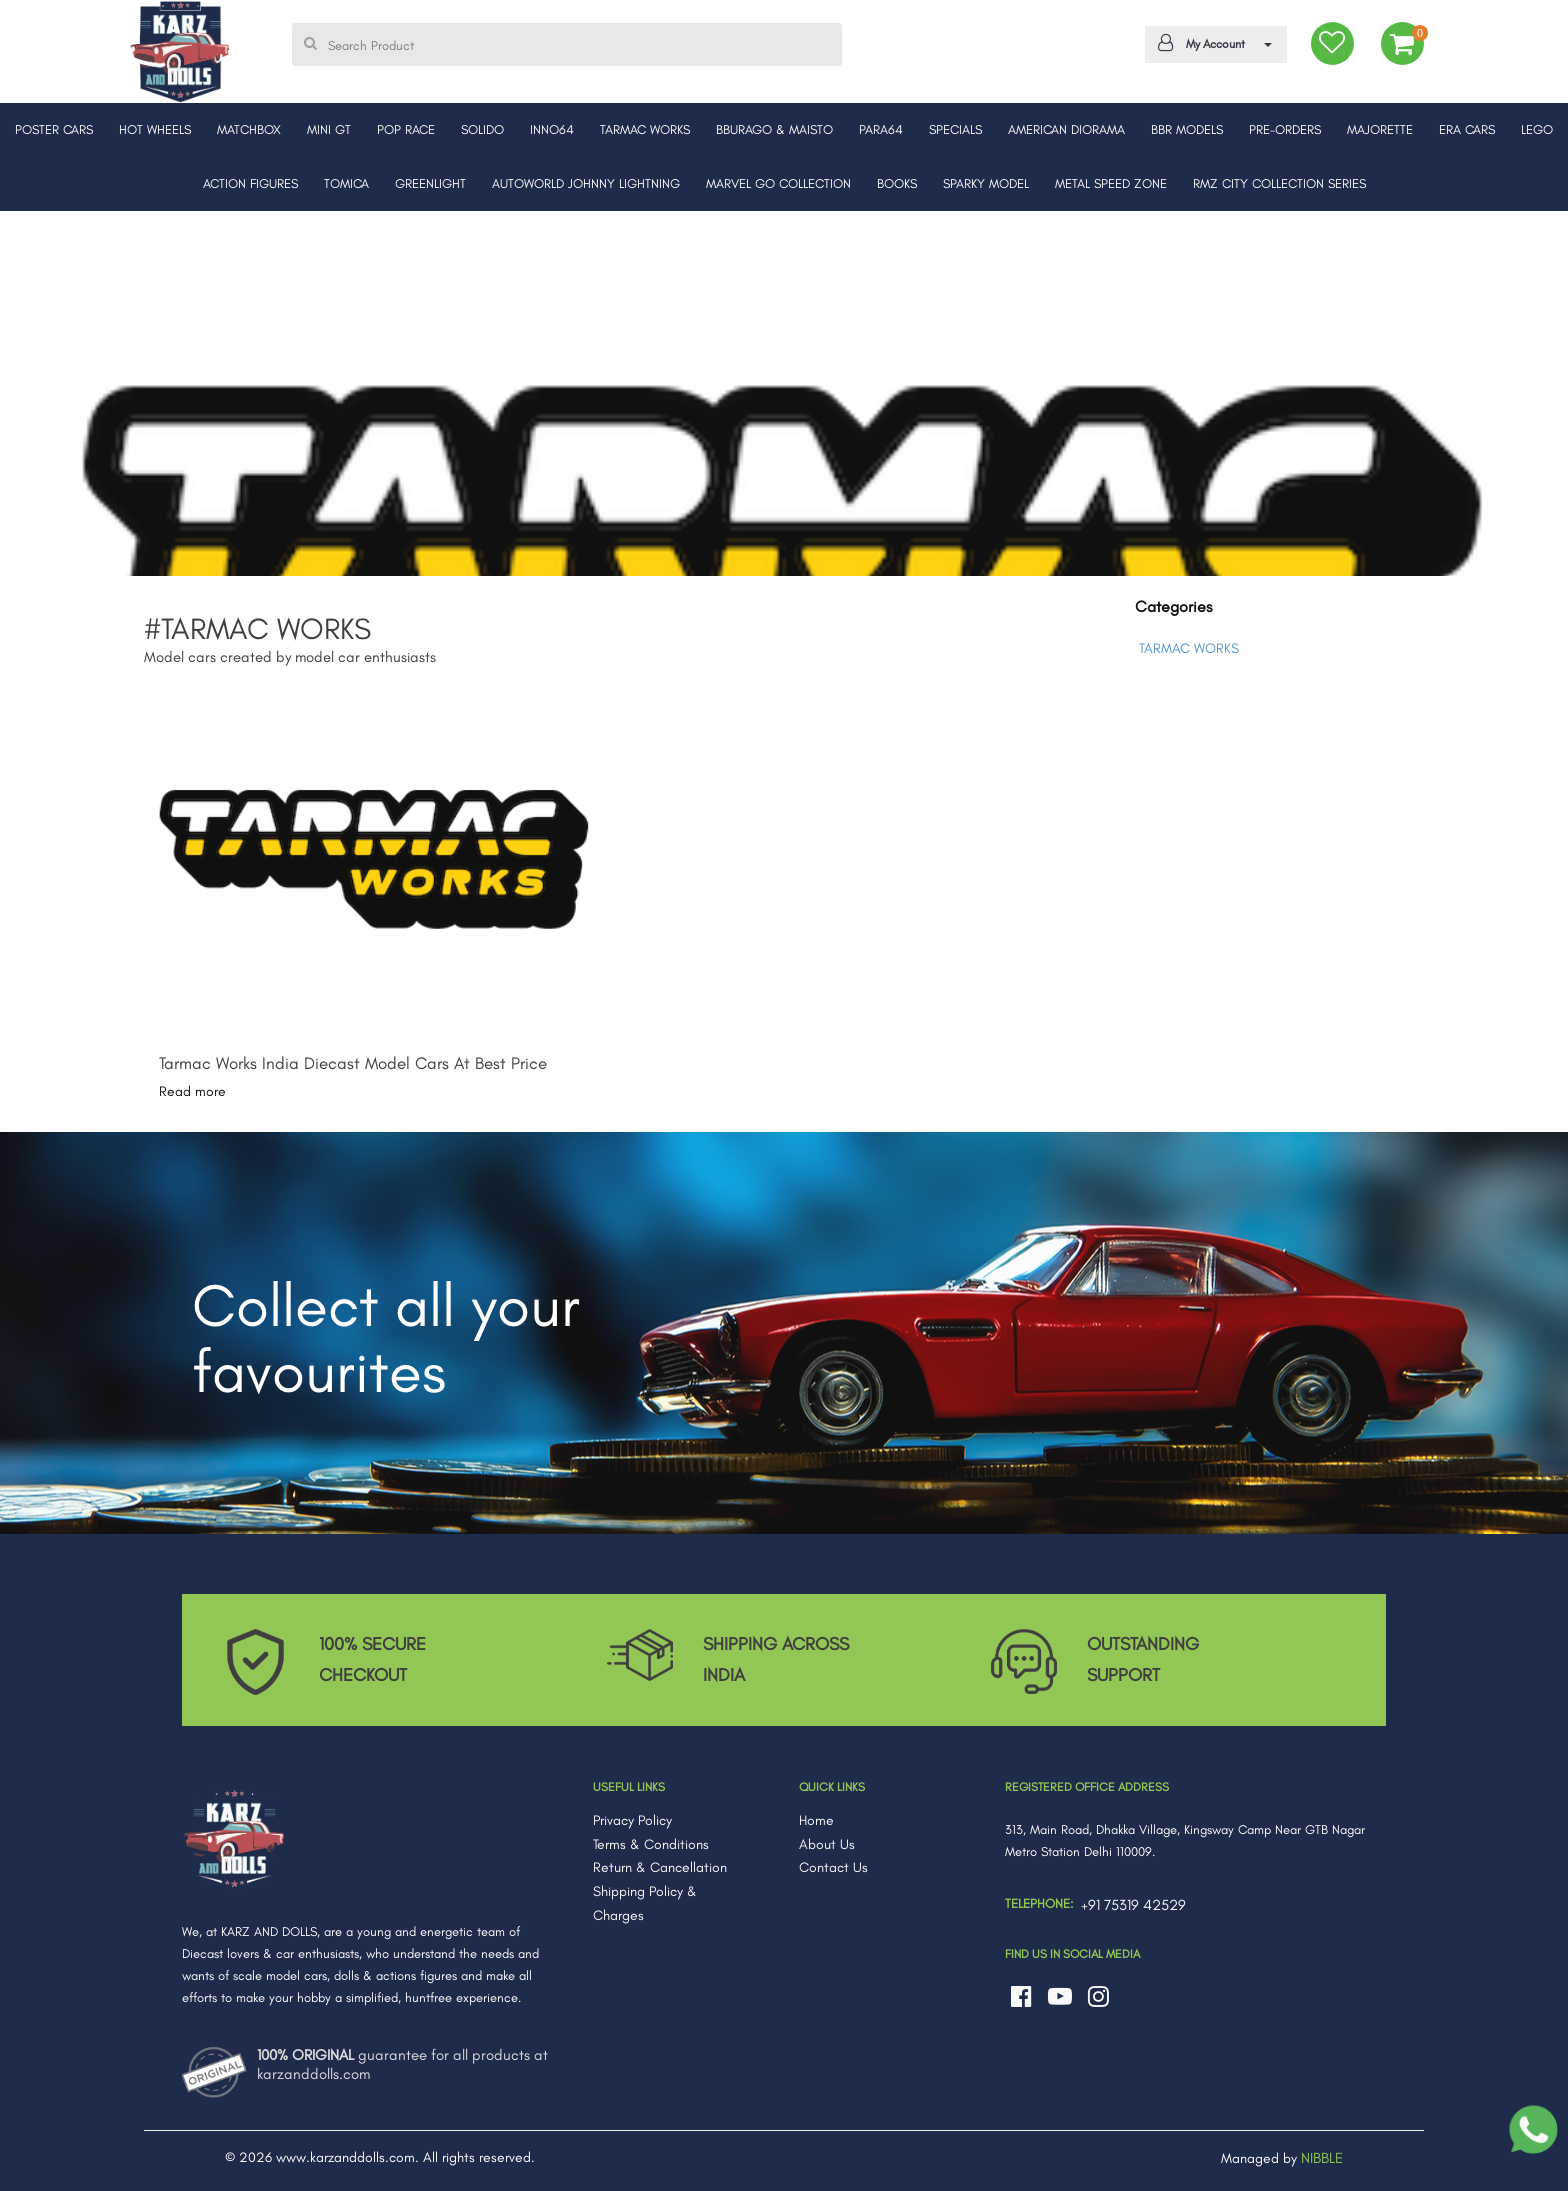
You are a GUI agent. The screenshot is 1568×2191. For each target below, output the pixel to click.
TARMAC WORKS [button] (645, 129)
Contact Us (833, 1867)
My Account (1212, 43)
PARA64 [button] (881, 129)
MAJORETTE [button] (1380, 129)
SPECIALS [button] (955, 129)
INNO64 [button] (552, 129)
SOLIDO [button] (482, 129)
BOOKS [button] (897, 183)
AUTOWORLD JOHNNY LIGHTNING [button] (586, 183)
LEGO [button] (1537, 129)
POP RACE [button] (406, 129)
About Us (827, 1844)
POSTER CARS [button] (54, 129)
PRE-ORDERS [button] (1285, 129)
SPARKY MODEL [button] (986, 183)
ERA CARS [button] (1467, 129)
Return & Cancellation (660, 1867)
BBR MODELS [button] (1187, 129)
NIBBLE (1322, 2158)
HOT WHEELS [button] (155, 129)
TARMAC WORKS (1189, 648)
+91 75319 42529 (1133, 1905)
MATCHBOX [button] (249, 129)
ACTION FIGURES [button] (250, 183)
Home (816, 1820)
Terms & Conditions (651, 1844)
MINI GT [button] (329, 129)
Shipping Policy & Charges (645, 1903)
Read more (192, 1091)
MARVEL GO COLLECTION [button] (778, 183)
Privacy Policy (632, 1820)
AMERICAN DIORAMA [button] (1066, 129)
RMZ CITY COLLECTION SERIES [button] (1279, 183)
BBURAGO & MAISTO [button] (774, 129)
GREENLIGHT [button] (430, 183)
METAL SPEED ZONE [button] (1111, 183)
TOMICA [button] (346, 183)
